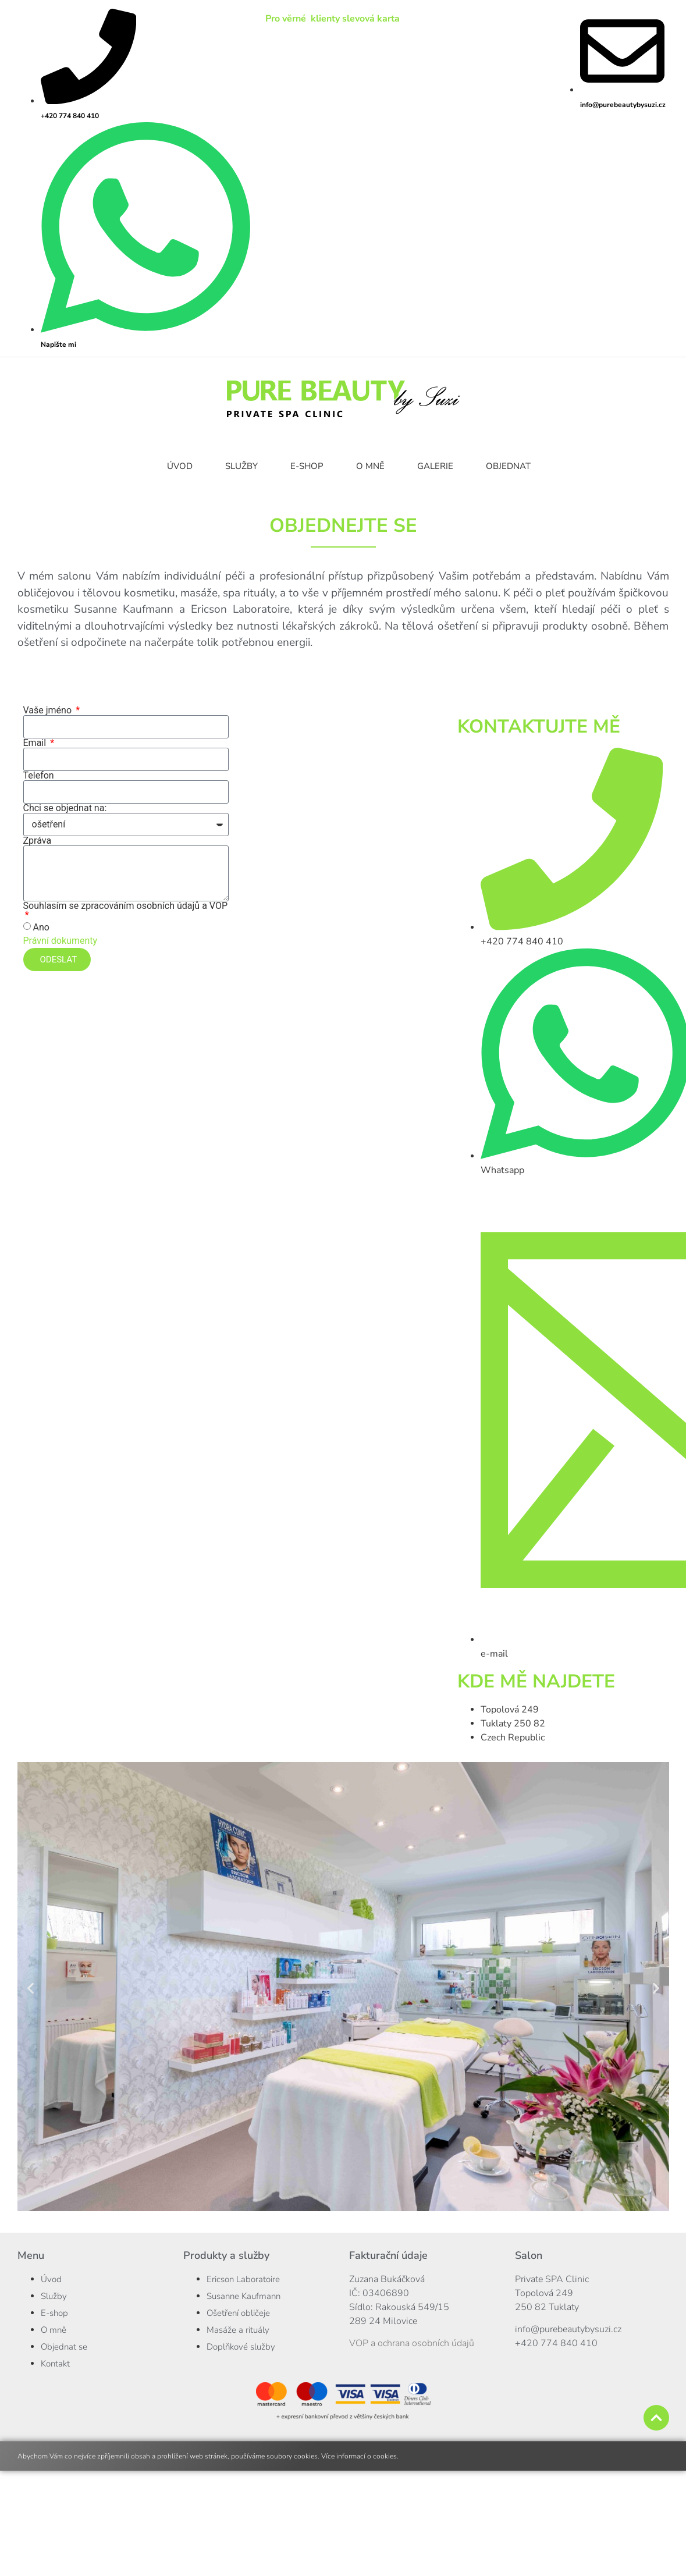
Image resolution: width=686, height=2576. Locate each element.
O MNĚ (370, 466)
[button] (30, 1988)
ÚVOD (180, 466)
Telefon (38, 775)
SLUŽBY (241, 466)
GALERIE (435, 466)
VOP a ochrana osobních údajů (411, 2343)
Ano (41, 927)
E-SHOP (307, 466)
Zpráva (37, 840)
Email (36, 743)
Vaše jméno (48, 710)
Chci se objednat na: (65, 808)
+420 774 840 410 (556, 2343)
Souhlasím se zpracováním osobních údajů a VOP (125, 906)
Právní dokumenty (60, 940)
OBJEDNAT (508, 466)
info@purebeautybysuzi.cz (568, 2329)
